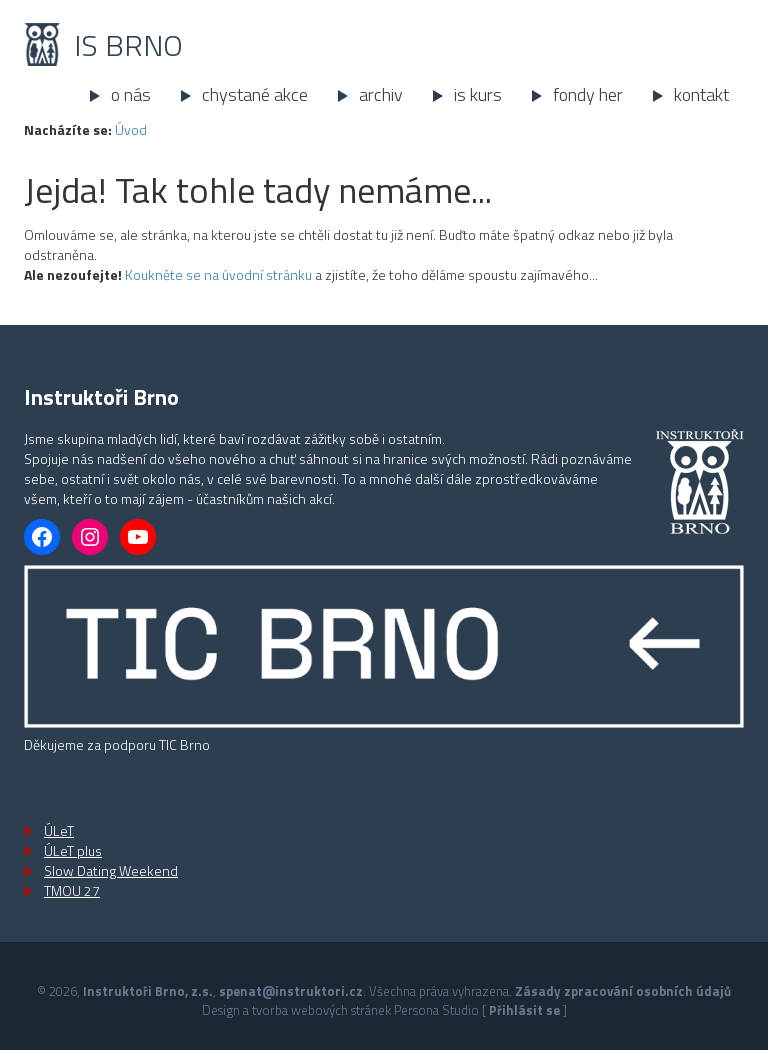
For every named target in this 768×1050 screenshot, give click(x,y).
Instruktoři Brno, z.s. (148, 991)
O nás (131, 94)
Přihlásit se (524, 1010)
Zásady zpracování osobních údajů (623, 991)
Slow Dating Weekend (111, 870)
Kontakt (701, 94)
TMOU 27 (72, 890)
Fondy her (588, 94)
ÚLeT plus (73, 850)
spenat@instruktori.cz (291, 991)
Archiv (381, 94)
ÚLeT (59, 830)
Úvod (131, 129)
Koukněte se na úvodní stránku (218, 274)
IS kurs (478, 94)
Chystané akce (255, 94)
